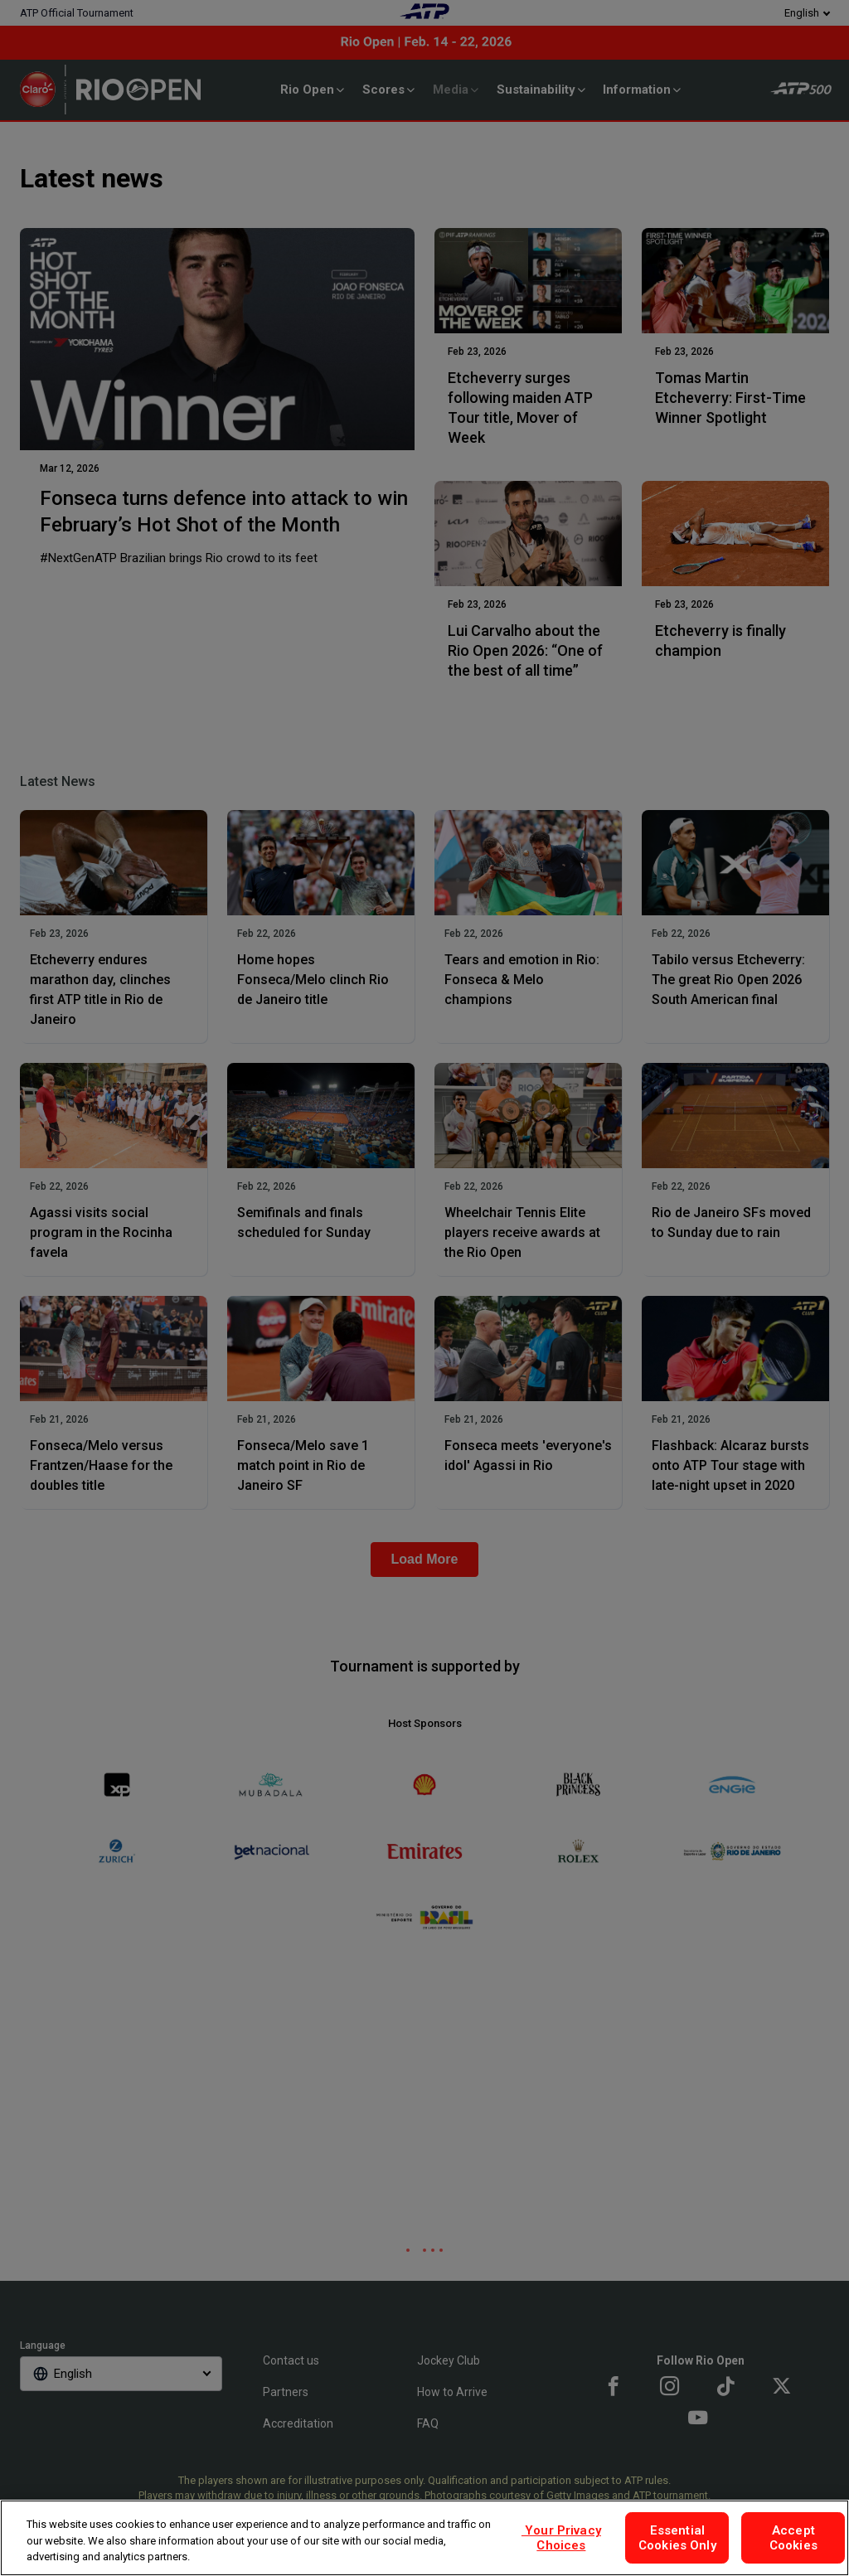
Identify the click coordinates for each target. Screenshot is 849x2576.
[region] (424, 2538)
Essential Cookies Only (677, 2538)
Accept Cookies (793, 2538)
